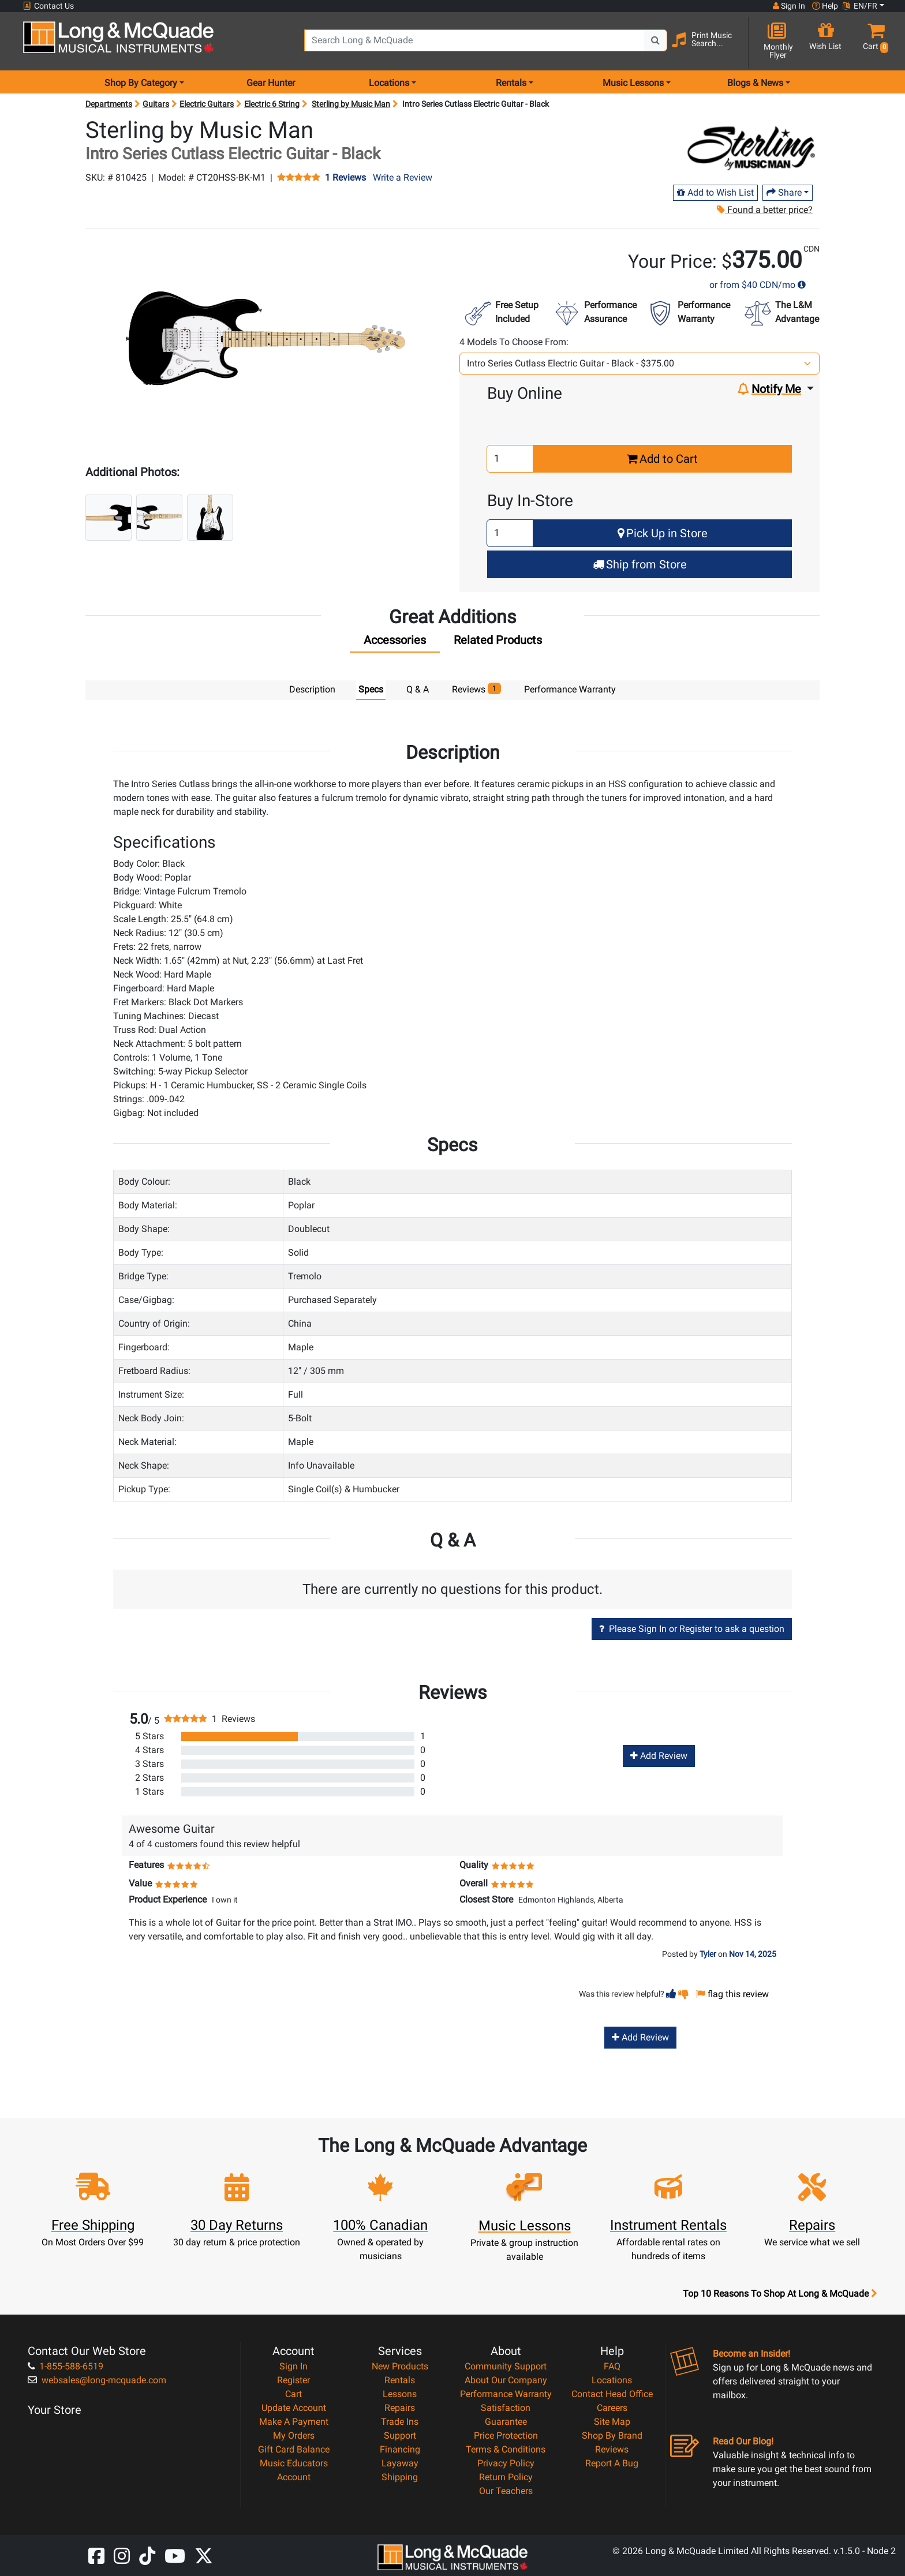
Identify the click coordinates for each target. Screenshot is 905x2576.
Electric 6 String (272, 103)
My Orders (294, 2434)
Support (400, 2434)
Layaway (400, 2462)
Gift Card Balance (294, 2448)
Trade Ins (399, 2421)
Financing (400, 2448)
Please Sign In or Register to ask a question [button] (691, 1628)
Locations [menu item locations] (389, 82)
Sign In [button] (789, 5)
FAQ (612, 2365)
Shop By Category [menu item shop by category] (140, 82)
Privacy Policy (505, 2462)
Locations (612, 2379)
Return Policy (506, 2476)
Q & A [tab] (417, 689)
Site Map (612, 2421)
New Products (400, 2365)
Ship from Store (640, 564)
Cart (293, 2393)
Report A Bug (611, 2462)
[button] (873, 41)
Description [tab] (312, 689)
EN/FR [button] (860, 5)
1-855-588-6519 (65, 2365)
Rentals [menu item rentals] (511, 82)
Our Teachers (506, 2490)
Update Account (293, 2407)
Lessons (400, 2393)
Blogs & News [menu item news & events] (755, 82)
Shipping (400, 2476)
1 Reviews (345, 178)
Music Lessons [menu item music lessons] (633, 82)
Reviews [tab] (476, 689)
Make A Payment (293, 2421)
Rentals (399, 2379)
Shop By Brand (612, 2434)
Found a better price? (765, 209)
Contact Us (48, 6)
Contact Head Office (612, 2393)
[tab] (395, 643)
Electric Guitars (206, 103)
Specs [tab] (370, 689)
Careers (612, 2407)
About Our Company (506, 2379)
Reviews (612, 2448)
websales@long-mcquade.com (97, 2379)
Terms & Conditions (505, 2448)
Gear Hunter (270, 82)
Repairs (399, 2407)
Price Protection (506, 2434)
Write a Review (402, 177)
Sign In (293, 2365)
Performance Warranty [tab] (570, 689)
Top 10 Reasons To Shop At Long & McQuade (779, 2293)
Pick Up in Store (663, 533)
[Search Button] (655, 40)
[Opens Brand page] (751, 148)
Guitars (156, 103)
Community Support (506, 2365)
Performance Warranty (506, 2393)
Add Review (658, 1755)
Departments (108, 103)
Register (293, 2379)
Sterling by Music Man (351, 103)
